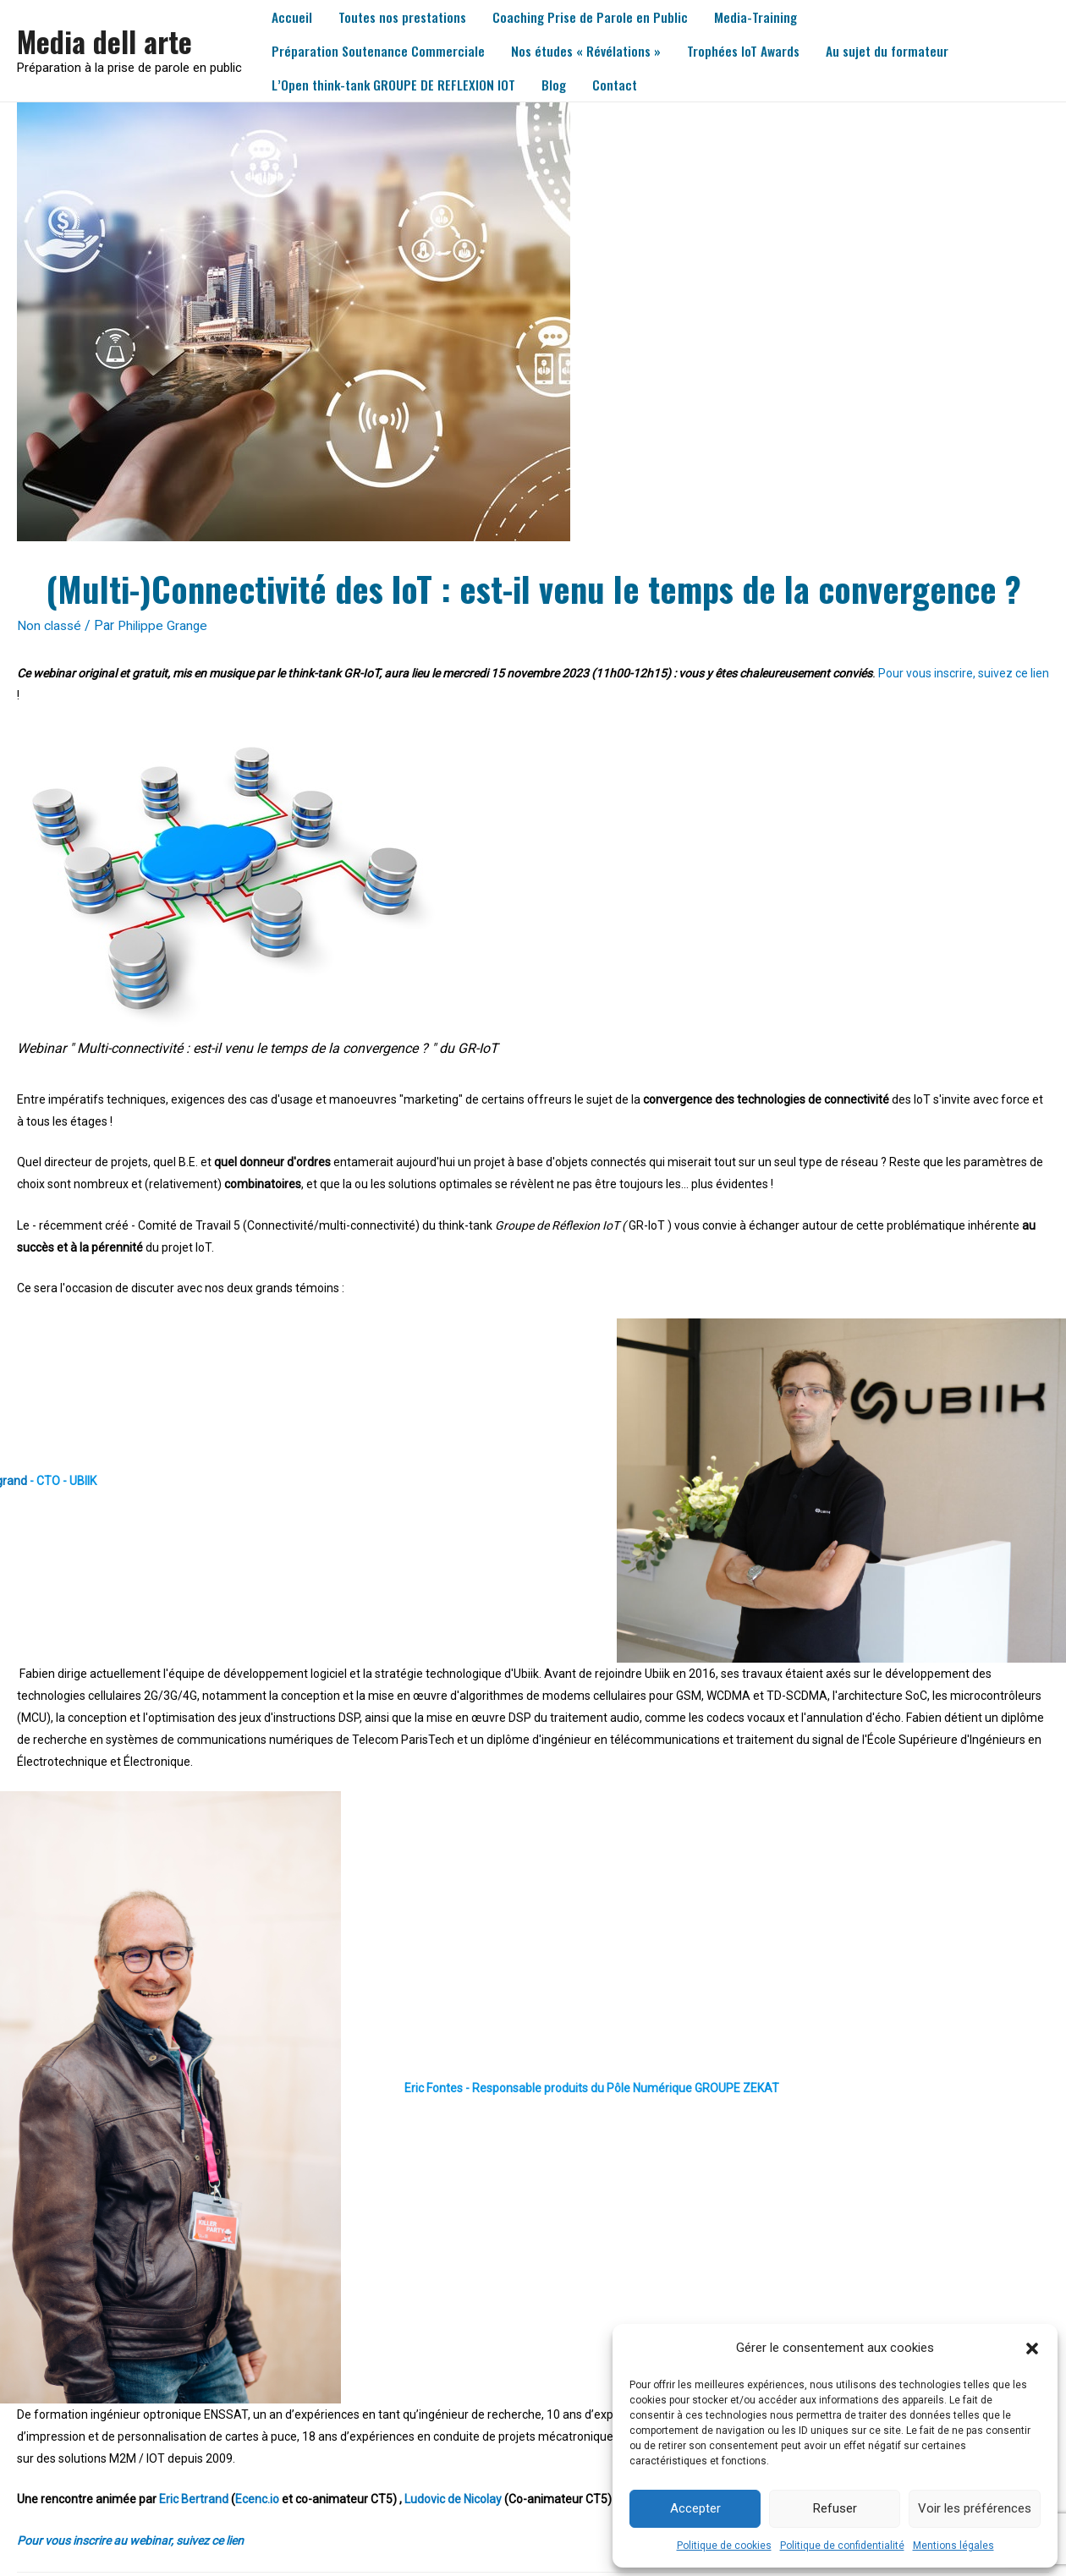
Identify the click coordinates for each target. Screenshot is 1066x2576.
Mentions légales (953, 2545)
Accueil (292, 17)
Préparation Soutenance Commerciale (380, 51)
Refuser (835, 2508)
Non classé (50, 625)
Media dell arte (107, 41)
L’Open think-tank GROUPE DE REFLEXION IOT (395, 84)
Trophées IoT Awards (750, 51)
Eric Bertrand (193, 2499)
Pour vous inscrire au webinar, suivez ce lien (130, 2540)
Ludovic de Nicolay (453, 2499)
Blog (559, 84)
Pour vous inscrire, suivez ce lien (963, 673)
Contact (622, 84)
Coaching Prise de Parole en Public (595, 17)
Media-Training (763, 17)
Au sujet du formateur (895, 51)
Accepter (695, 2508)
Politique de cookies (724, 2545)
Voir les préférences (974, 2508)
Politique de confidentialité (842, 2545)
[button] (1032, 2348)
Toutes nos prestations (405, 17)
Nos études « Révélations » (591, 51)
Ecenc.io (257, 2499)
